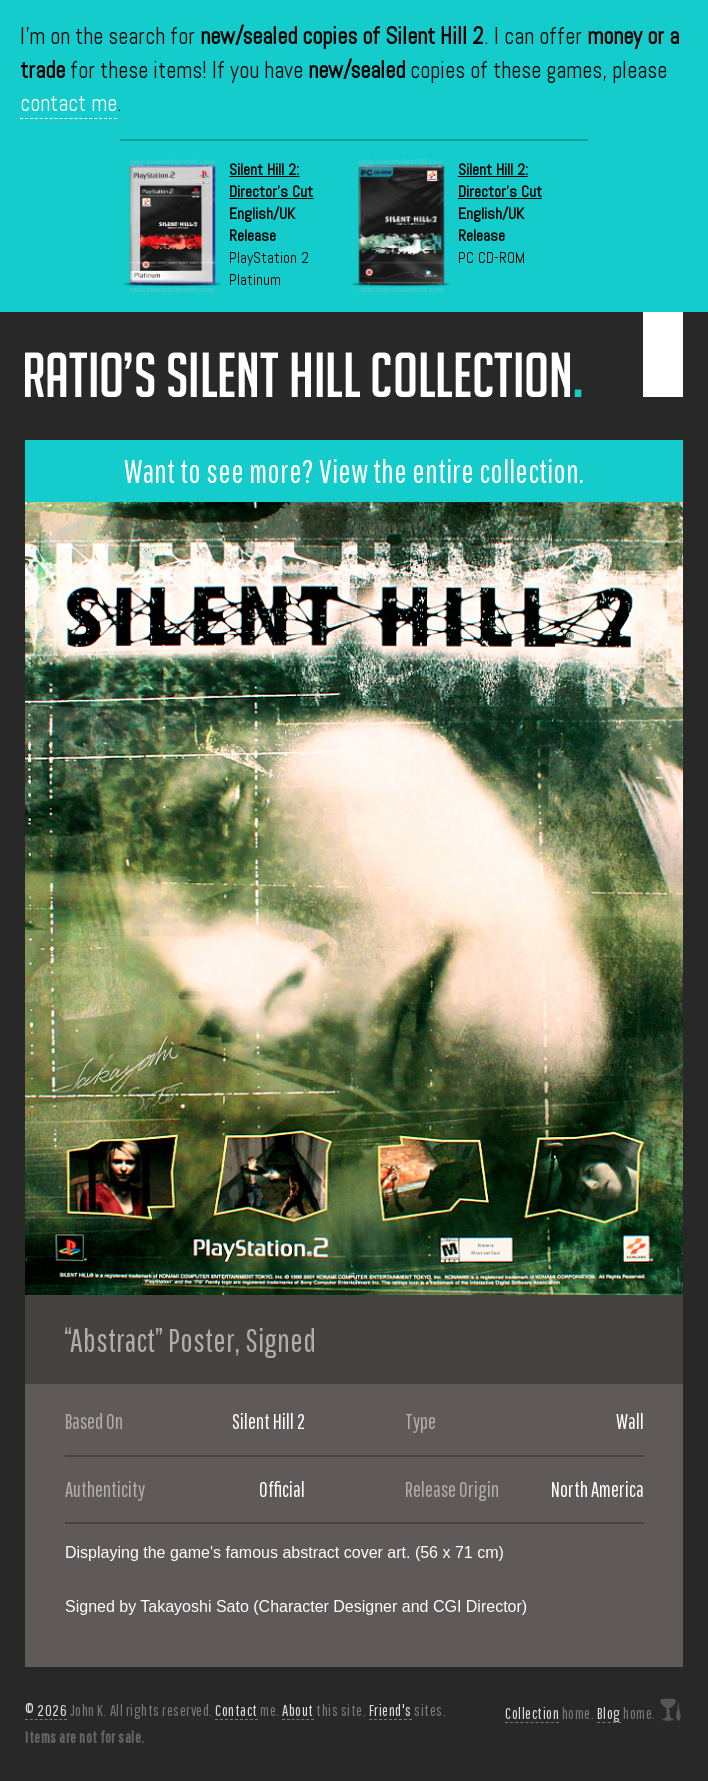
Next (668, 898)
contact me (68, 103)
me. (247, 1710)
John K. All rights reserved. (119, 1710)
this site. (324, 1710)
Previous (40, 898)
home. (549, 1713)
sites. (408, 1710)
